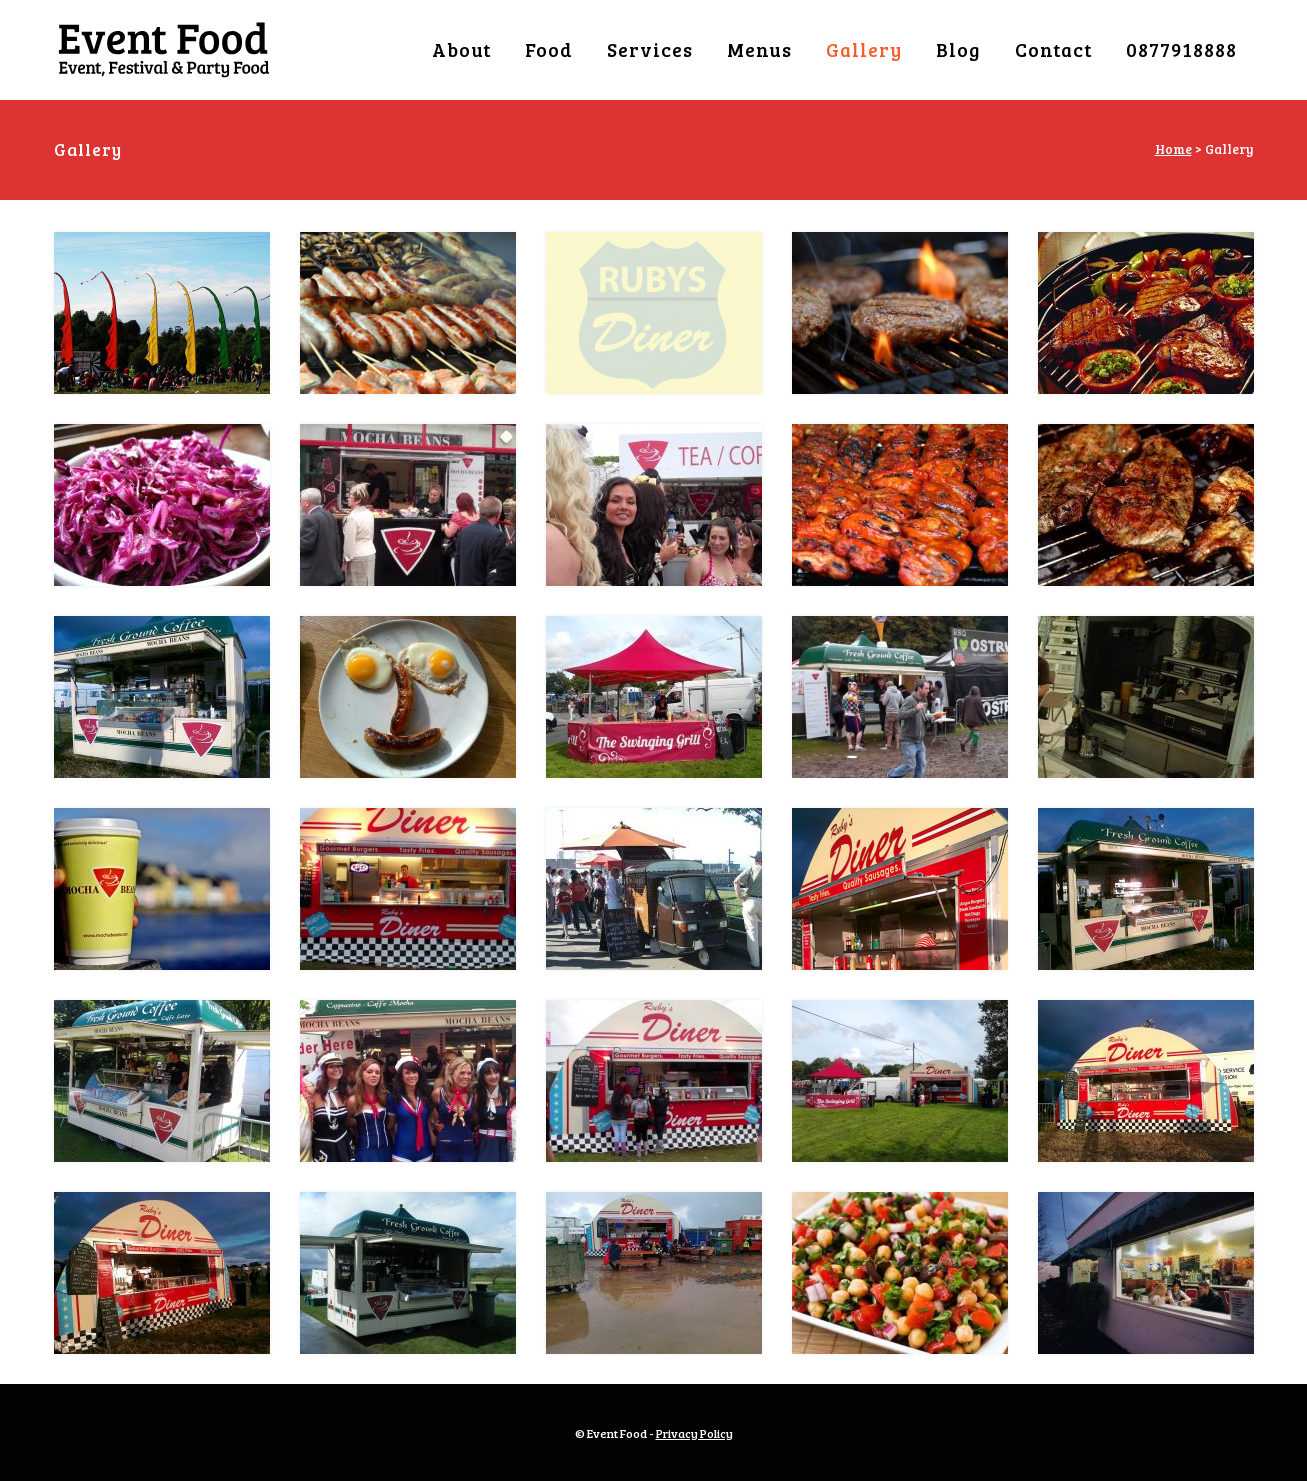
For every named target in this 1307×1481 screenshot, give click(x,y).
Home (1173, 149)
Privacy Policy (694, 1433)
